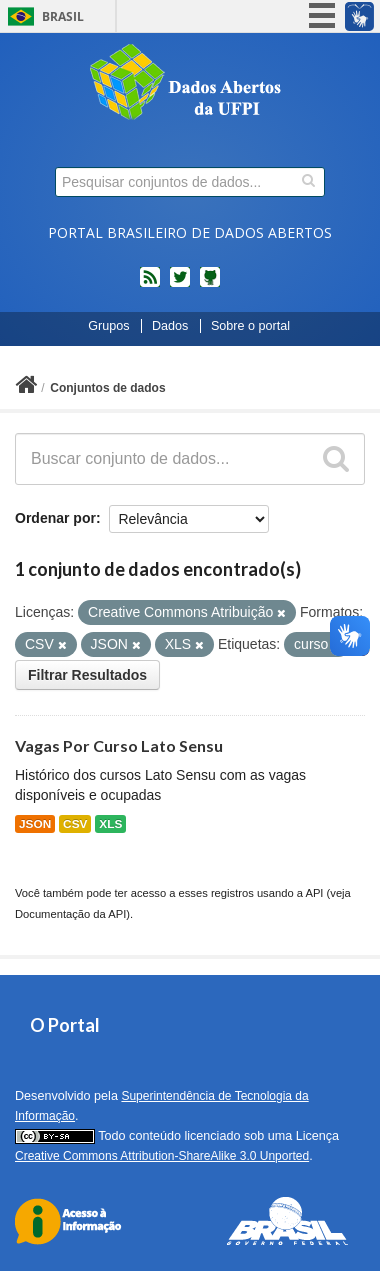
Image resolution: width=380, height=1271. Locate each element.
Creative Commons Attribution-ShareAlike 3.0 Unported (162, 1156)
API (314, 893)
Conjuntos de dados (107, 388)
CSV (75, 824)
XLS (110, 824)
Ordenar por (55, 518)
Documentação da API (70, 914)
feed (150, 285)
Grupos (108, 326)
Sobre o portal (250, 326)
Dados (170, 326)
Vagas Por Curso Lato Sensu (119, 745)
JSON (35, 824)
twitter (180, 285)
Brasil (63, 16)
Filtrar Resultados (87, 675)
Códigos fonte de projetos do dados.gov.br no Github (210, 285)
